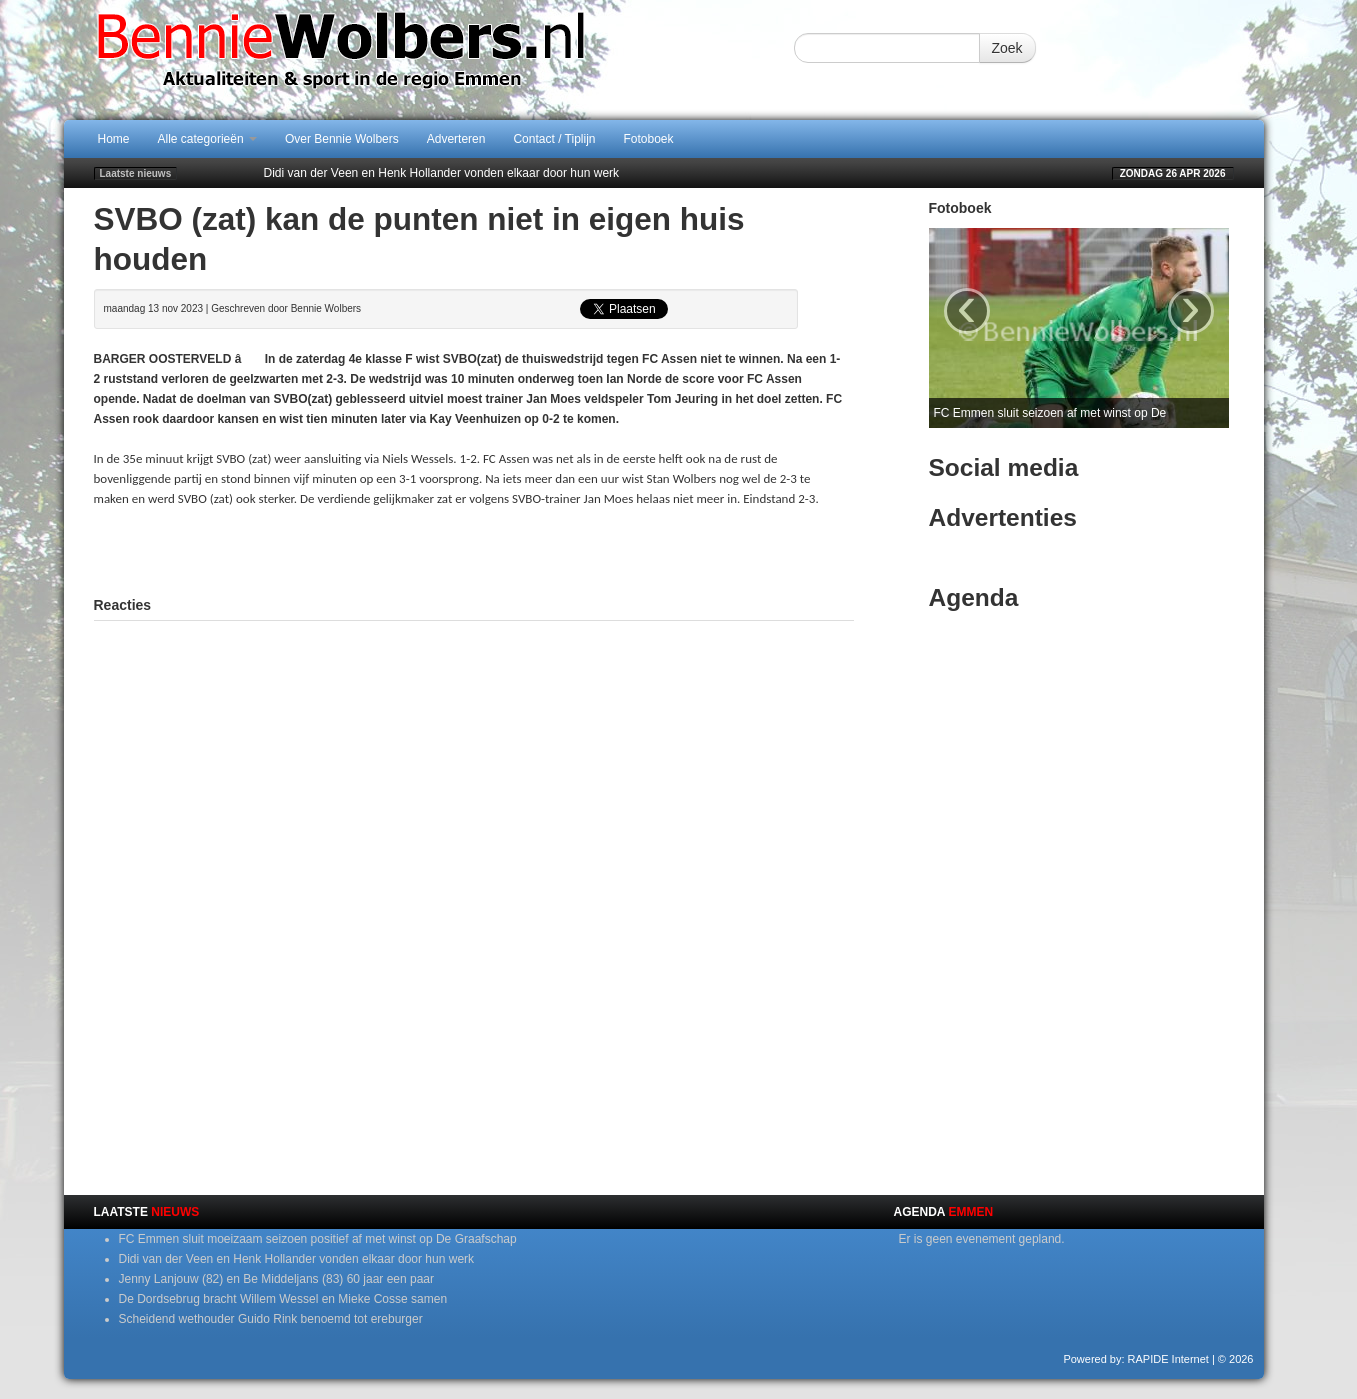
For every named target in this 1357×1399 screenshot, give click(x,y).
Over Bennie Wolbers (342, 139)
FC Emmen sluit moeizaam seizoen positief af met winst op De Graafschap (318, 1239)
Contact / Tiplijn (554, 139)
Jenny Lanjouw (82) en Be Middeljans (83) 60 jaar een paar (277, 1279)
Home (114, 139)
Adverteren (456, 139)
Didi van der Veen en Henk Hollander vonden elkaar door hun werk (442, 173)
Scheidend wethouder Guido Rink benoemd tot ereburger (271, 1319)
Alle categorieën (207, 139)
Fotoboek (649, 139)
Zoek (1007, 48)
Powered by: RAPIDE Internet (1136, 1359)
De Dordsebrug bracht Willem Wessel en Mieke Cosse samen (283, 1299)
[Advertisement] (474, 549)
